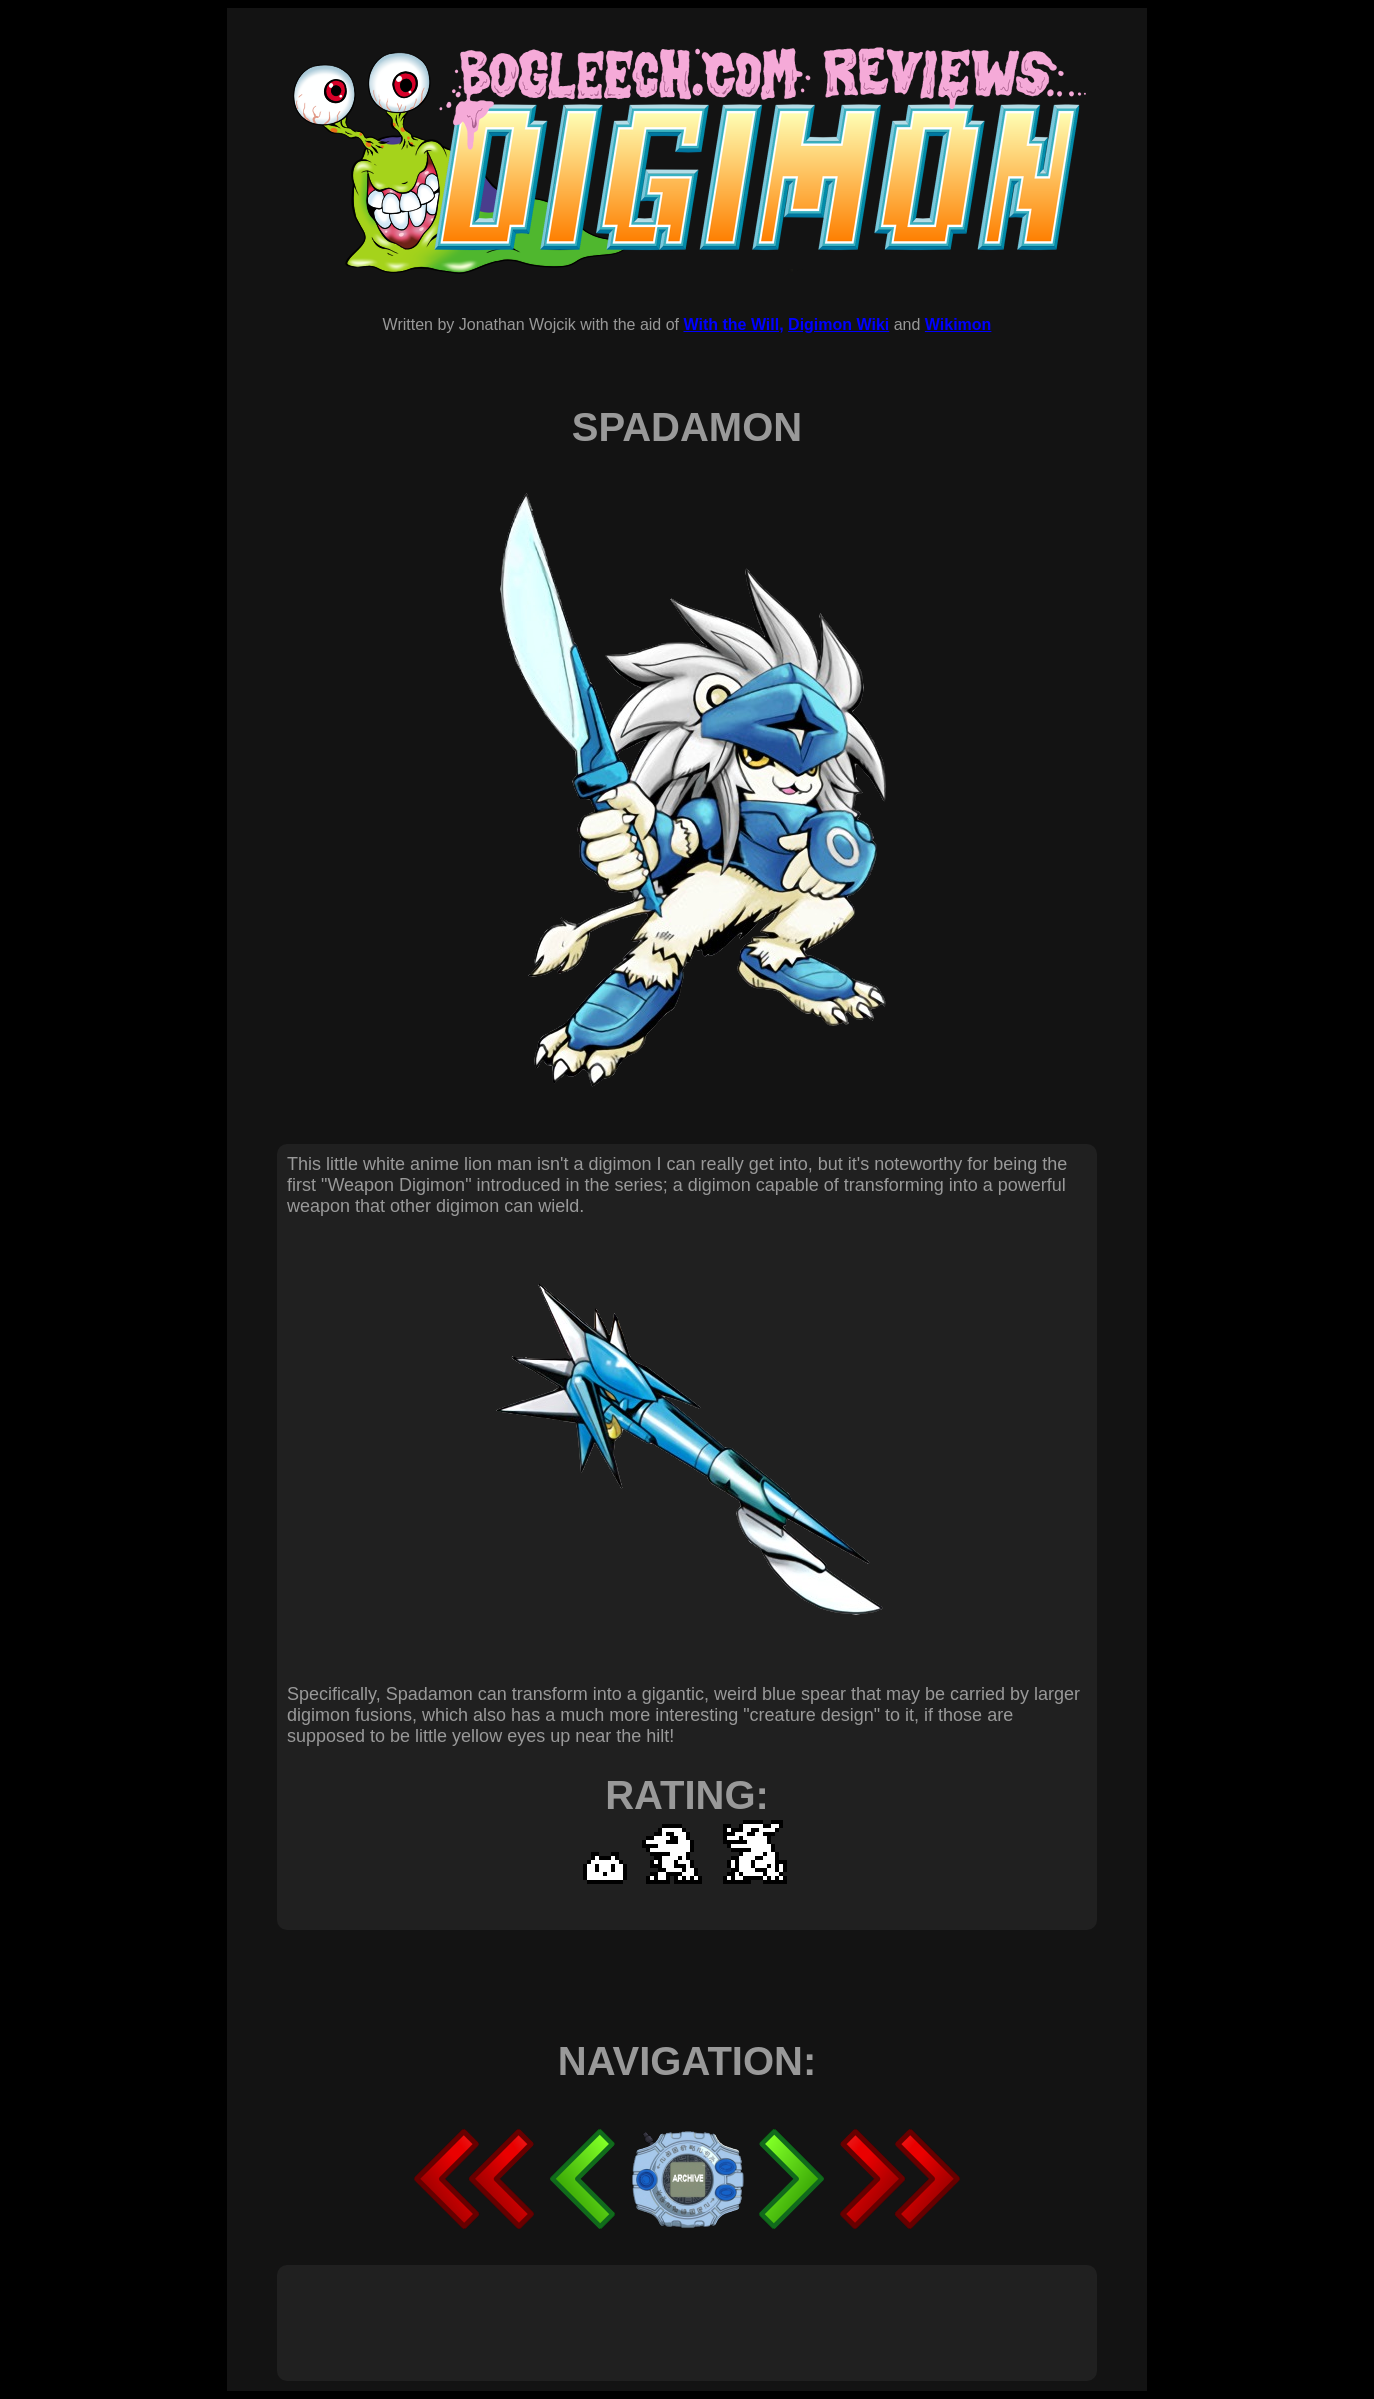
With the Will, (733, 324)
